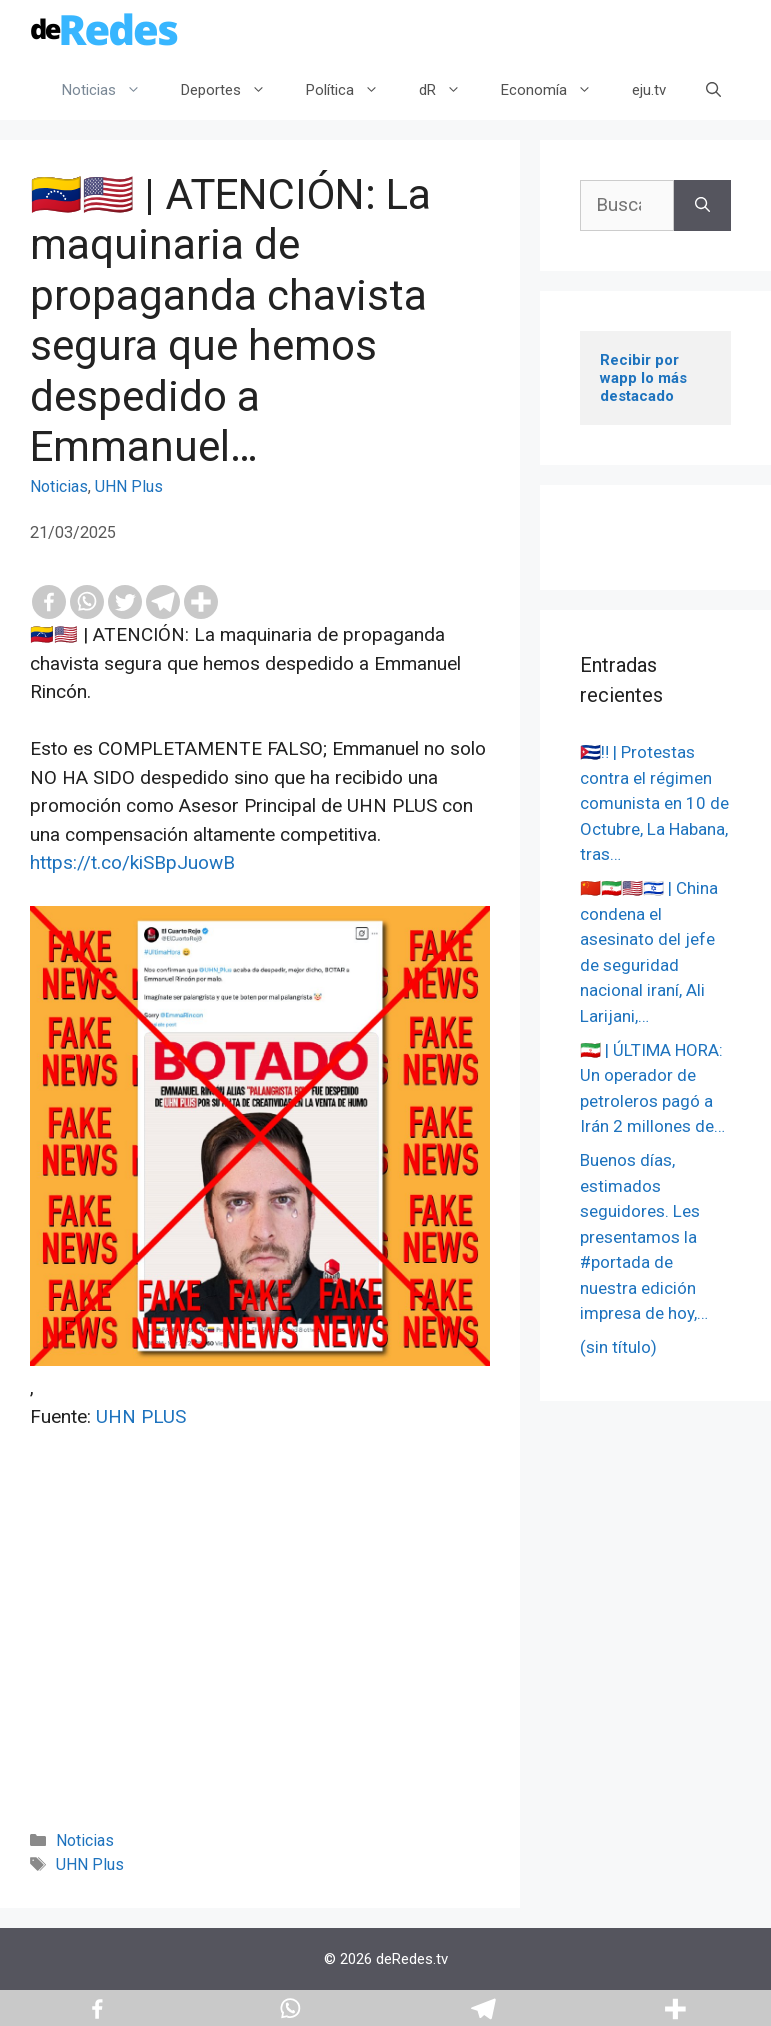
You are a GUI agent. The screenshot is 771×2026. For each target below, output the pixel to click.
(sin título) (618, 1347)
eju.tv (649, 90)
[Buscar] (702, 205)
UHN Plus (129, 486)
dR (450, 90)
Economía (556, 90)
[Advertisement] (260, 1657)
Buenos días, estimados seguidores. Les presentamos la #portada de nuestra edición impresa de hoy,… (644, 1236)
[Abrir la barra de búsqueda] (713, 90)
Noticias (111, 90)
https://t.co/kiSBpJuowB (132, 862)
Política (352, 90)
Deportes (233, 90)
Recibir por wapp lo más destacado (645, 378)
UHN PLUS (141, 1416)
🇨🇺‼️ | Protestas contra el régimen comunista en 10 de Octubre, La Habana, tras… (654, 803)
